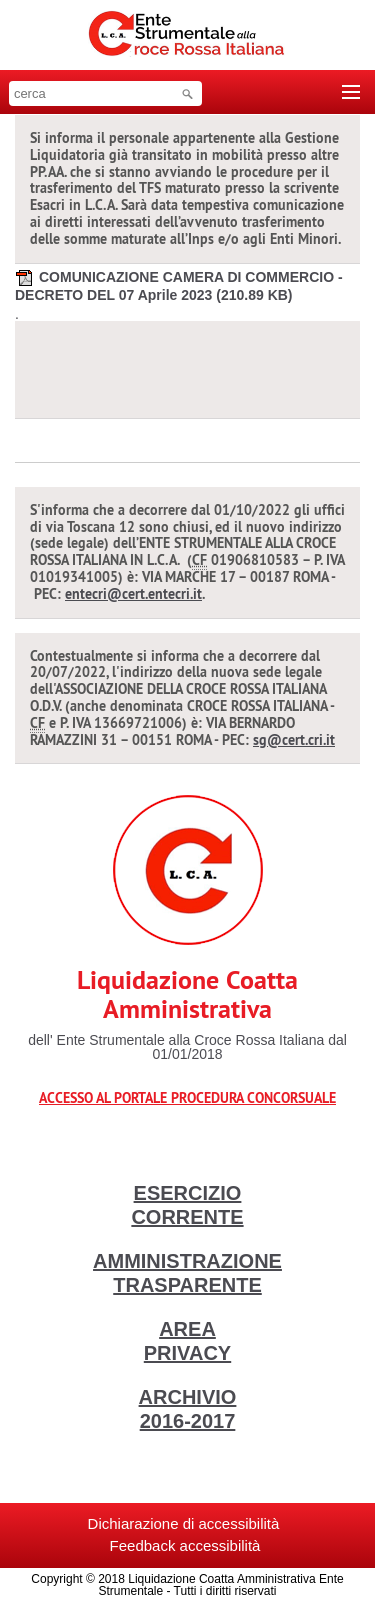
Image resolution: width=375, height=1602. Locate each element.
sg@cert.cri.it (294, 740)
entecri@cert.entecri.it (133, 594)
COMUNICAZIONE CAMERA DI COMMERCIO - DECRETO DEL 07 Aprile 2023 (179, 285)
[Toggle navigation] (351, 92)
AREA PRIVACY (187, 1341)
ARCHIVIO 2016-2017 (188, 1409)
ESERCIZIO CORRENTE (187, 1205)
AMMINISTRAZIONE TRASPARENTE (187, 1273)
